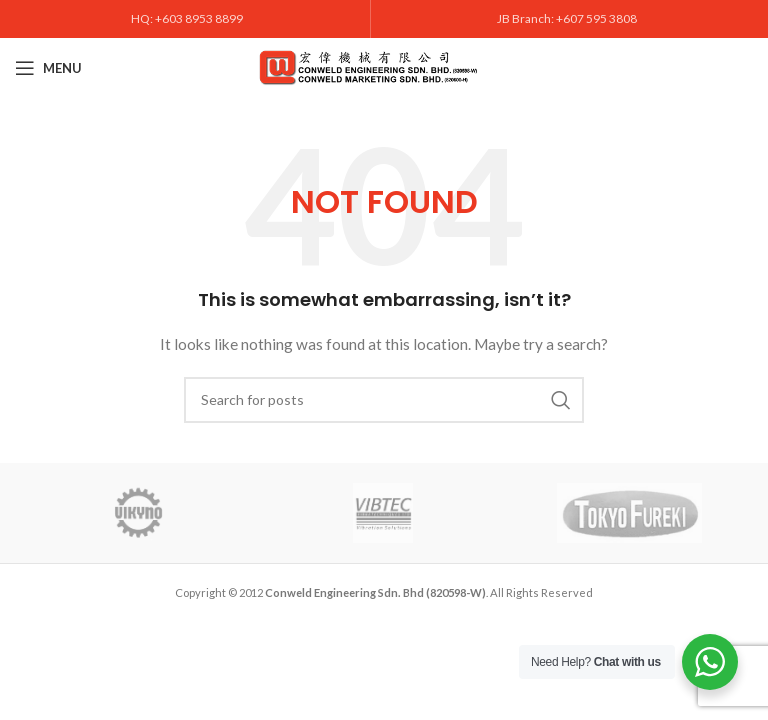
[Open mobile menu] (48, 68)
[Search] (384, 400)
